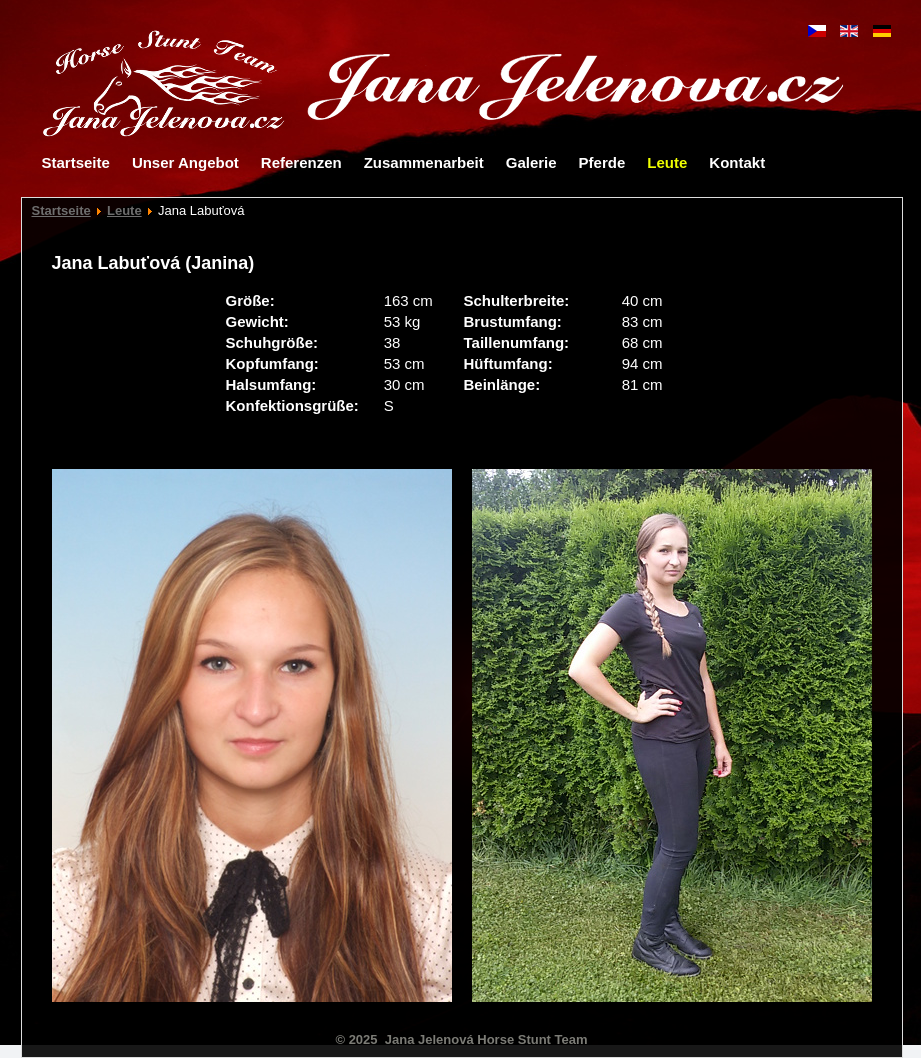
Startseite (76, 162)
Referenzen (301, 162)
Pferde (602, 162)
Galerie (531, 162)
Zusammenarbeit (424, 162)
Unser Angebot (185, 162)
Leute (667, 162)
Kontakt (737, 162)
